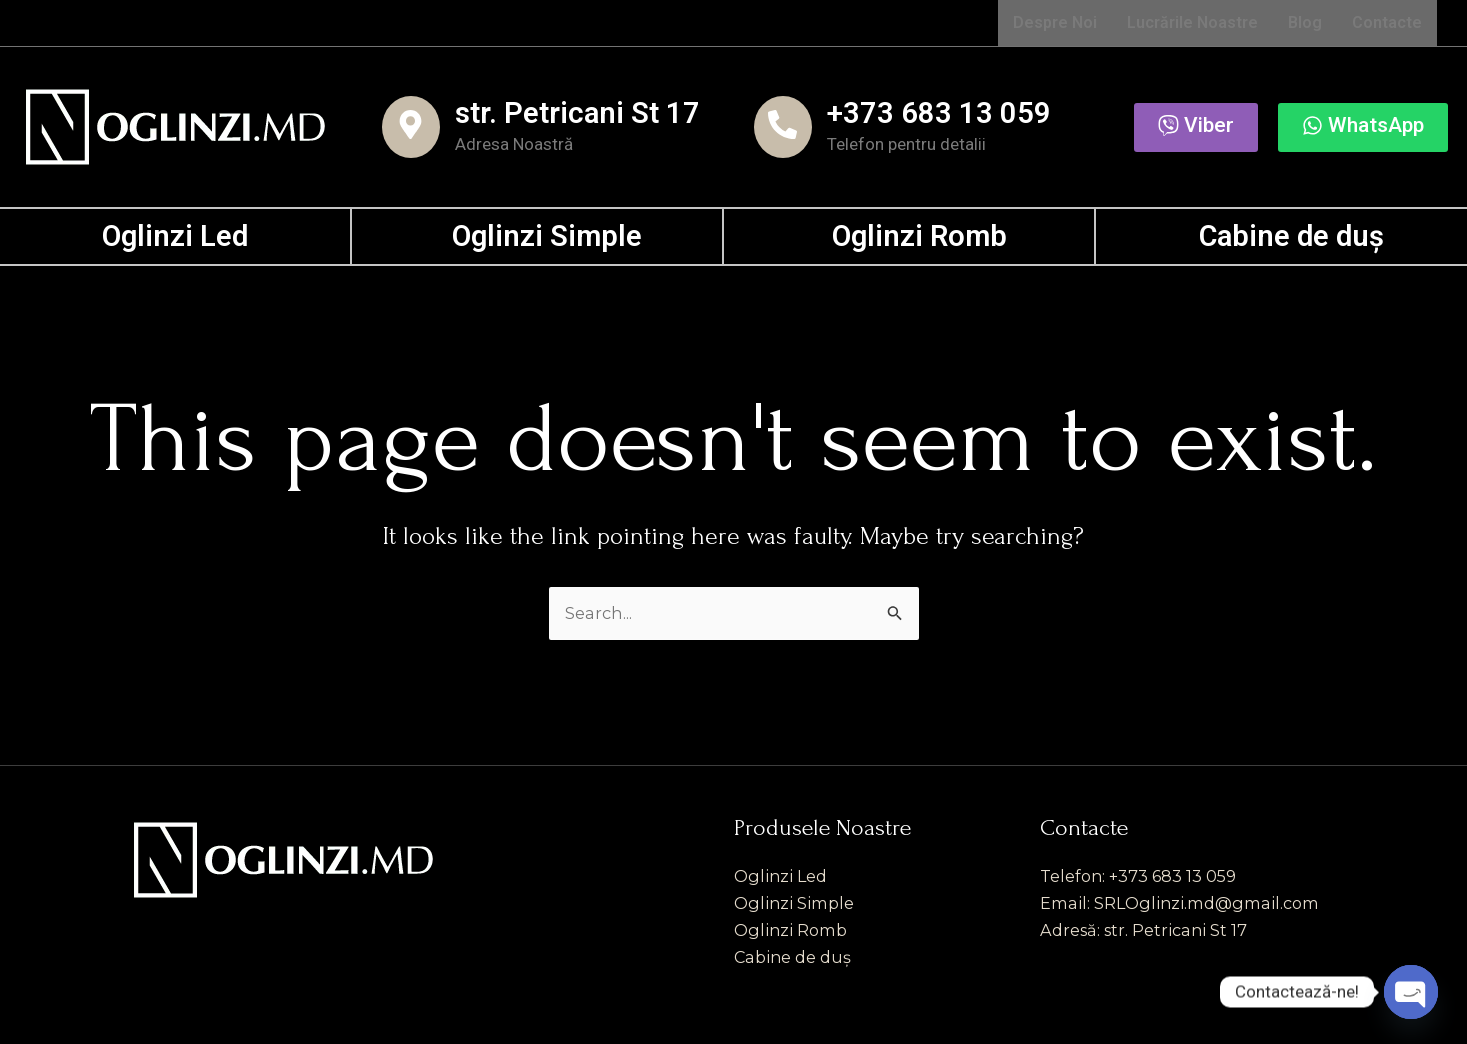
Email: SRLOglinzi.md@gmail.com (1186, 901)
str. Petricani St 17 (577, 113)
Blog (1305, 22)
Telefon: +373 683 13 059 (1143, 872)
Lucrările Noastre (1192, 22)
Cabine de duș (1291, 236)
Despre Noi (1055, 22)
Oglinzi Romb (919, 236)
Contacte (1387, 22)
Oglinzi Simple (547, 236)
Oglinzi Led (175, 236)
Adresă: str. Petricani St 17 (1148, 929)
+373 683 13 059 (939, 113)
